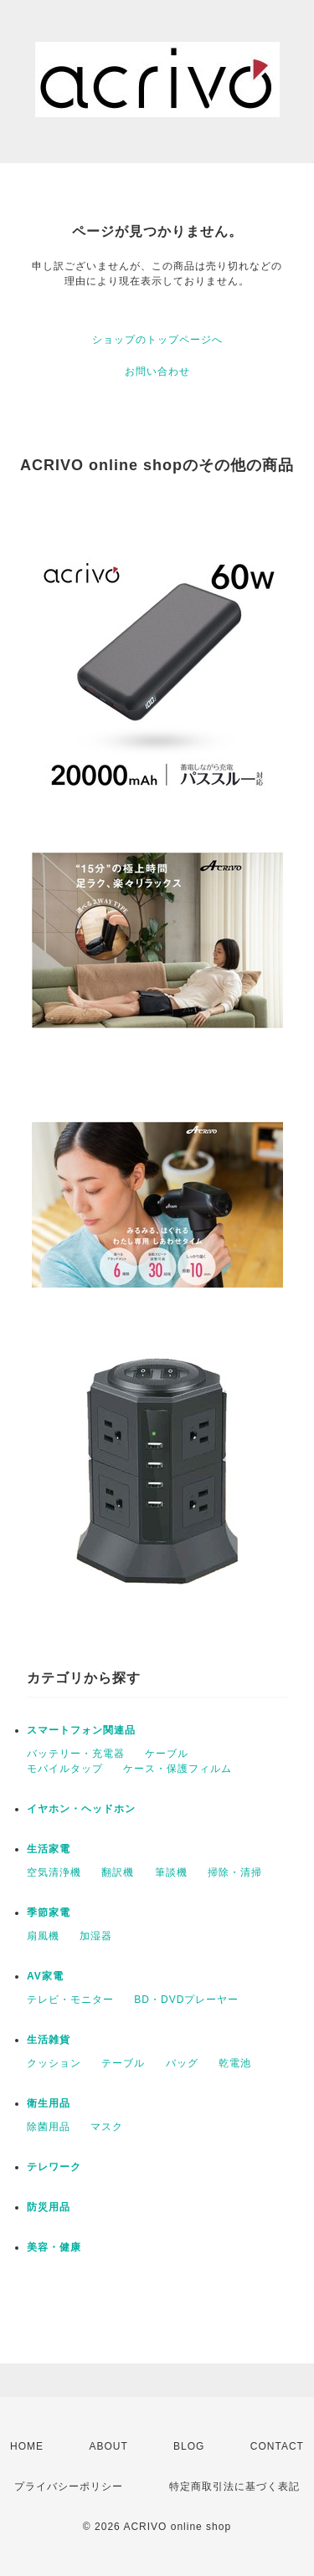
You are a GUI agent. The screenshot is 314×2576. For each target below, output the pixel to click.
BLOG (188, 2446)
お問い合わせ (157, 371)
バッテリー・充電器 (76, 1753)
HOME (27, 2446)
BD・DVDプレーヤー (186, 1999)
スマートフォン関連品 (81, 1730)
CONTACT (277, 2446)
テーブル (123, 2063)
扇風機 (43, 1936)
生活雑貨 (48, 2040)
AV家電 (45, 1976)
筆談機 (171, 1872)
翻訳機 (117, 1872)
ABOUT (108, 2446)
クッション (54, 2063)
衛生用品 (48, 2103)
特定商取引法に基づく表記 (234, 2486)
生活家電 (48, 1849)
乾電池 (235, 2063)
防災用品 (48, 2207)
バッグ (182, 2063)
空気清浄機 (54, 1872)
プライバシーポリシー (68, 2486)
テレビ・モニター (70, 1999)
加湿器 (96, 1936)
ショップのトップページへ (157, 340)
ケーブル (166, 1753)
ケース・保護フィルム (177, 1769)
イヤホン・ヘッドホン (81, 1809)
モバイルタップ (65, 1769)
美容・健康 (54, 2247)
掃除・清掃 (235, 1872)
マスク (106, 2127)
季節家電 (48, 1912)
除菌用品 (48, 2127)
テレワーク (54, 2167)
